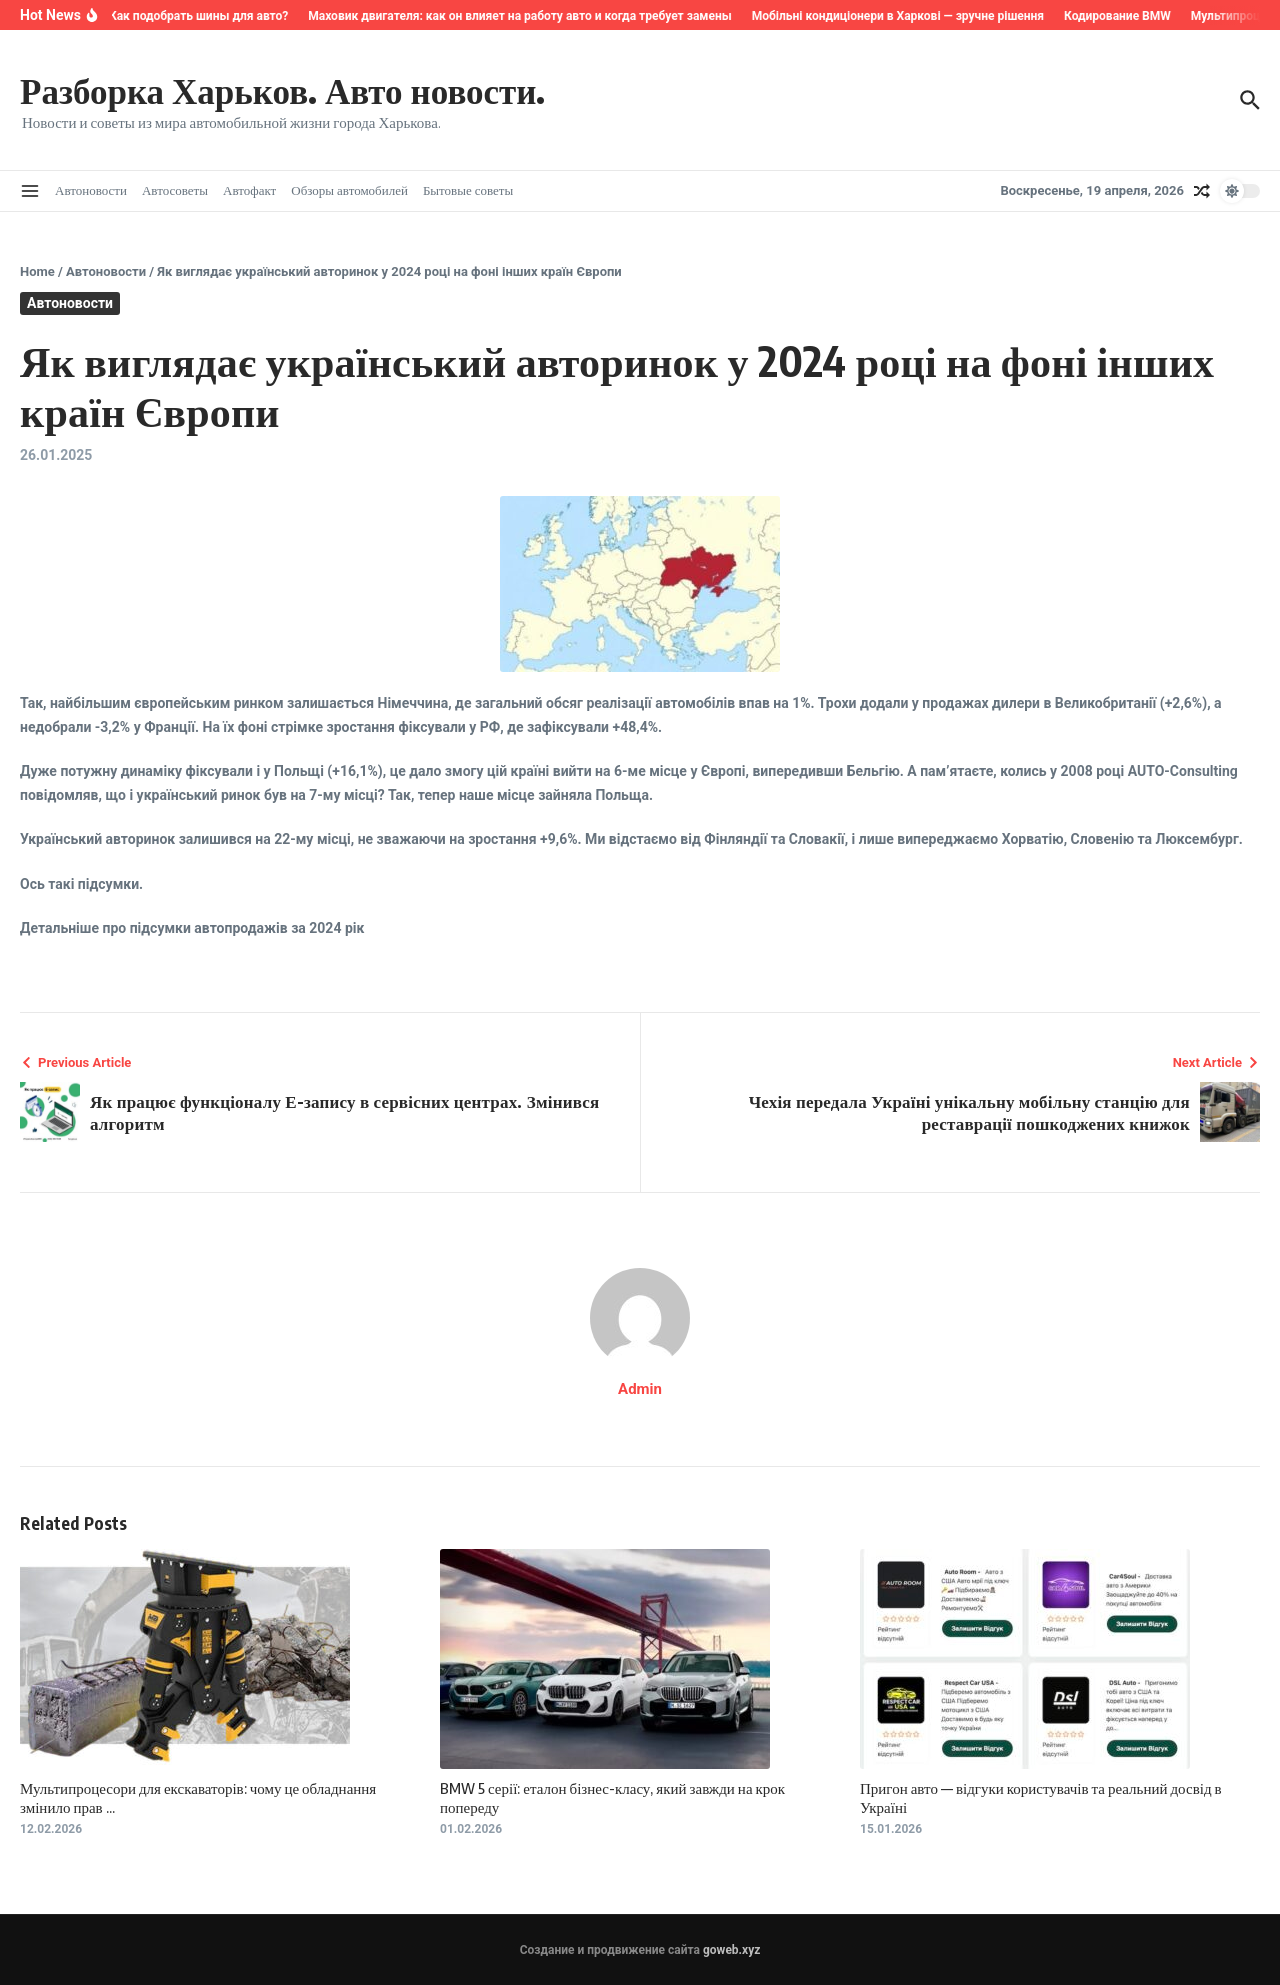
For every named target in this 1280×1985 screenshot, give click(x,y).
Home (37, 271)
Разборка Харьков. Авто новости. (282, 90)
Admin (640, 1389)
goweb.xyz (731, 1950)
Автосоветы (175, 190)
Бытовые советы (468, 190)
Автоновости (91, 190)
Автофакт (249, 190)
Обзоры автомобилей (349, 190)
